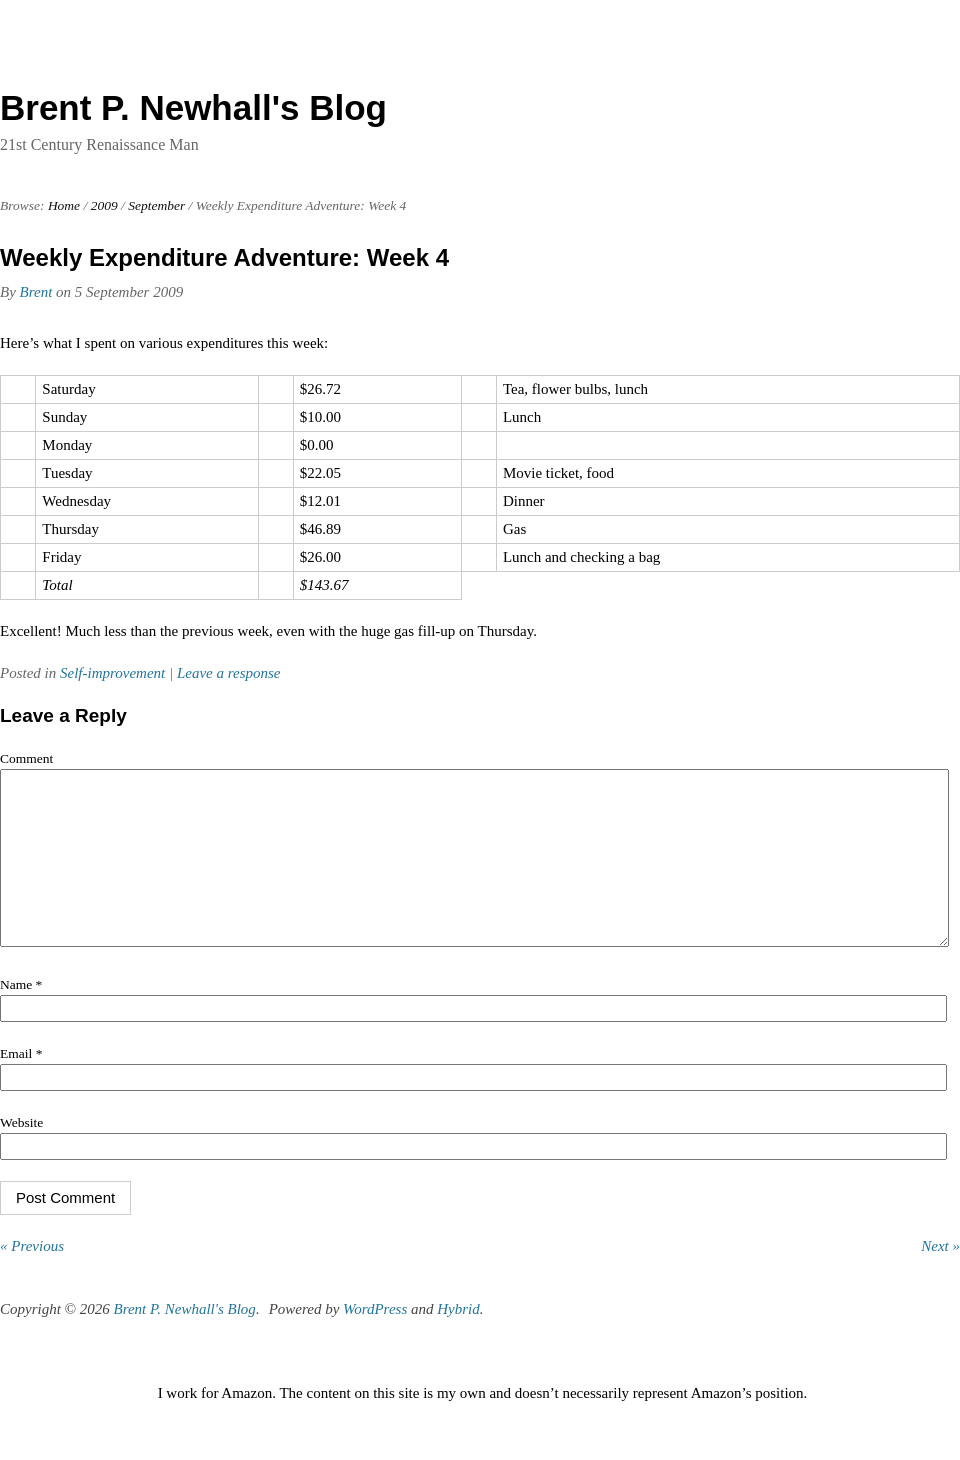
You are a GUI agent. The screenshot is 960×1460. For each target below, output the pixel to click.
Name (21, 1014)
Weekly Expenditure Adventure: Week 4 (224, 257)
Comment (26, 758)
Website (21, 1152)
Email (21, 1083)
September (156, 205)
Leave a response (229, 673)
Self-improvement (112, 673)
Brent (36, 292)
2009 (104, 205)
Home (64, 205)
